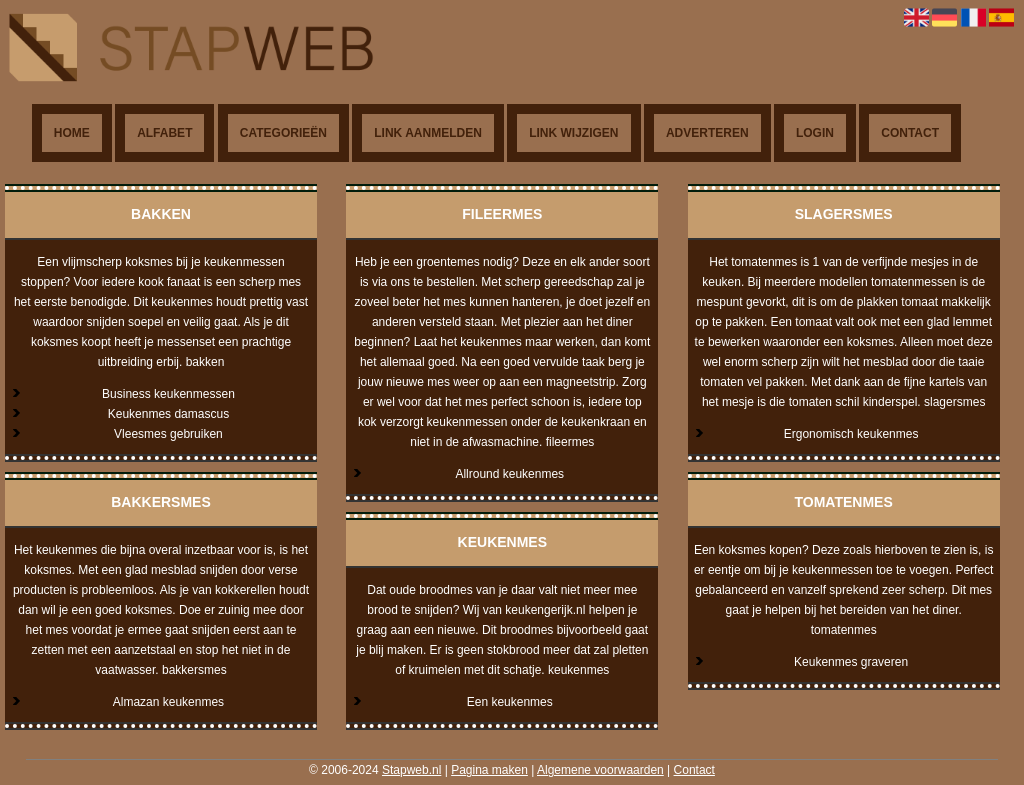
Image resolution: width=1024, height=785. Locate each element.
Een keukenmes (510, 702)
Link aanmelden (428, 133)
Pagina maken (489, 770)
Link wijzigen (573, 133)
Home (72, 133)
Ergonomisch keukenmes (851, 434)
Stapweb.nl (411, 770)
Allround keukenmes (509, 474)
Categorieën (283, 133)
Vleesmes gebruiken (168, 434)
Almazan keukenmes (168, 702)
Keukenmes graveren (851, 662)
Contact (910, 133)
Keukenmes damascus (168, 414)
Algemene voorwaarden (600, 770)
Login (815, 133)
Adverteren (707, 133)
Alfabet (164, 133)
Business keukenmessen (168, 394)
